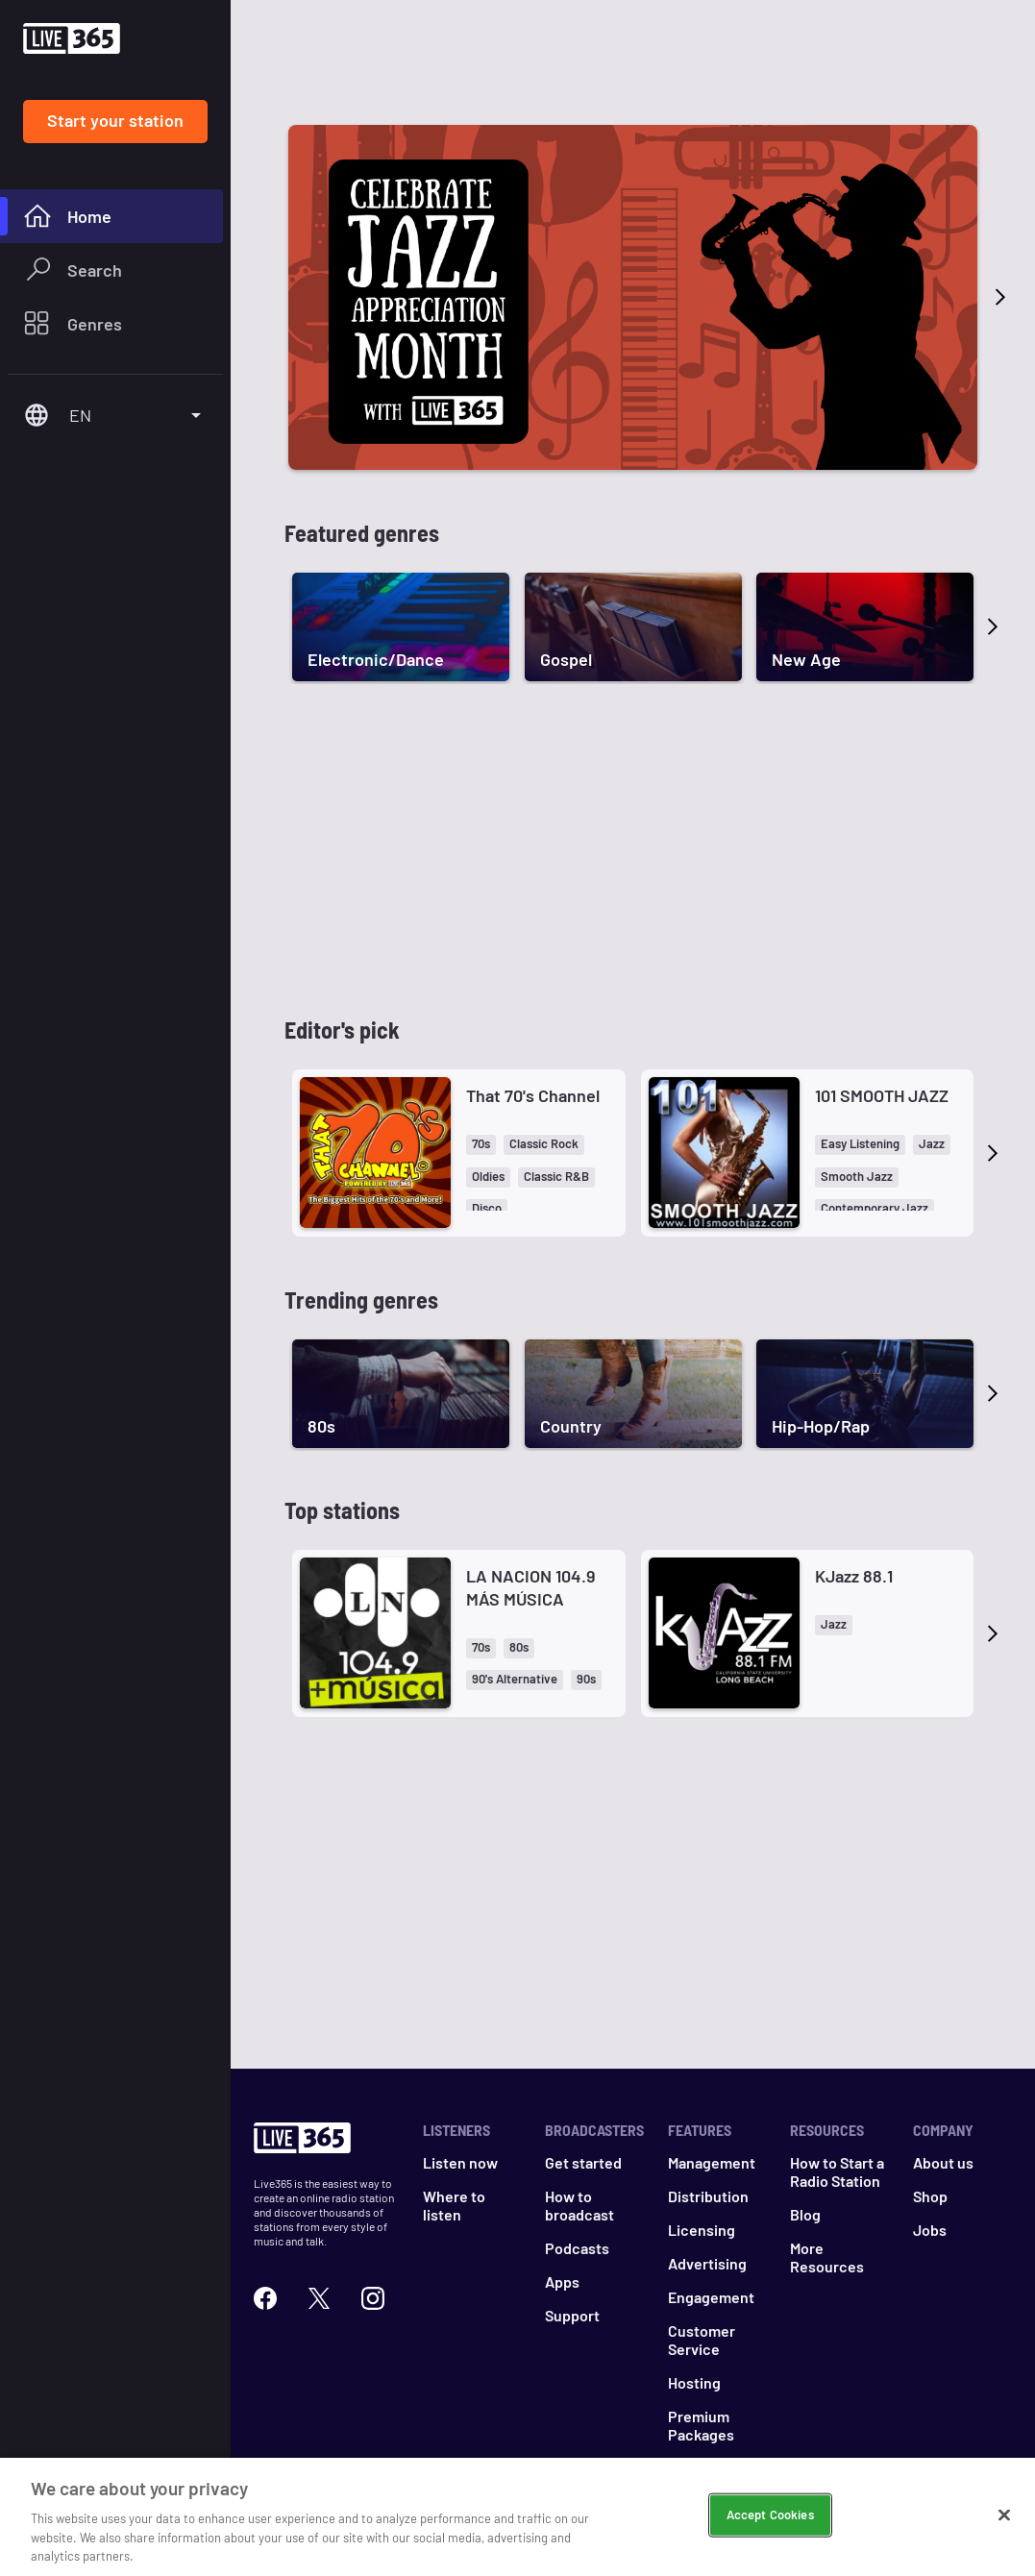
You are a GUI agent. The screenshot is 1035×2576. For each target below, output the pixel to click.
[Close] (1004, 2515)
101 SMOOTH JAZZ (882, 1095)
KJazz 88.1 (854, 1575)
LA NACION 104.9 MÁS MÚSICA (530, 1586)
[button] (481, 1145)
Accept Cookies (770, 2514)
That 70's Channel (533, 1095)
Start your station (115, 120)
